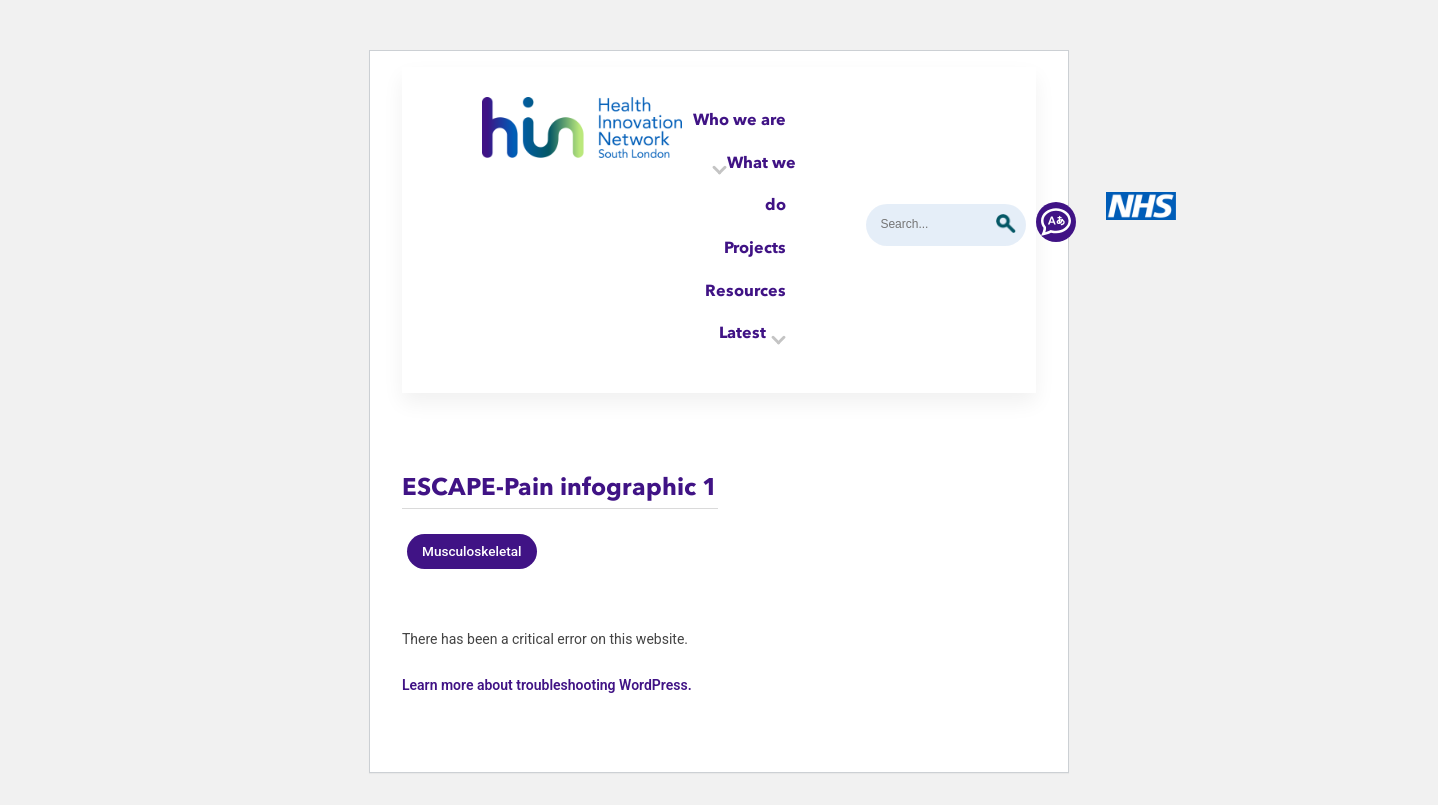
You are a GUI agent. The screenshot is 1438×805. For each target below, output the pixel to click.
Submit (1006, 224)
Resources (745, 290)
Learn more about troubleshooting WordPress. (547, 685)
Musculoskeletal (472, 551)
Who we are (739, 119)
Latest (742, 332)
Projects (755, 247)
